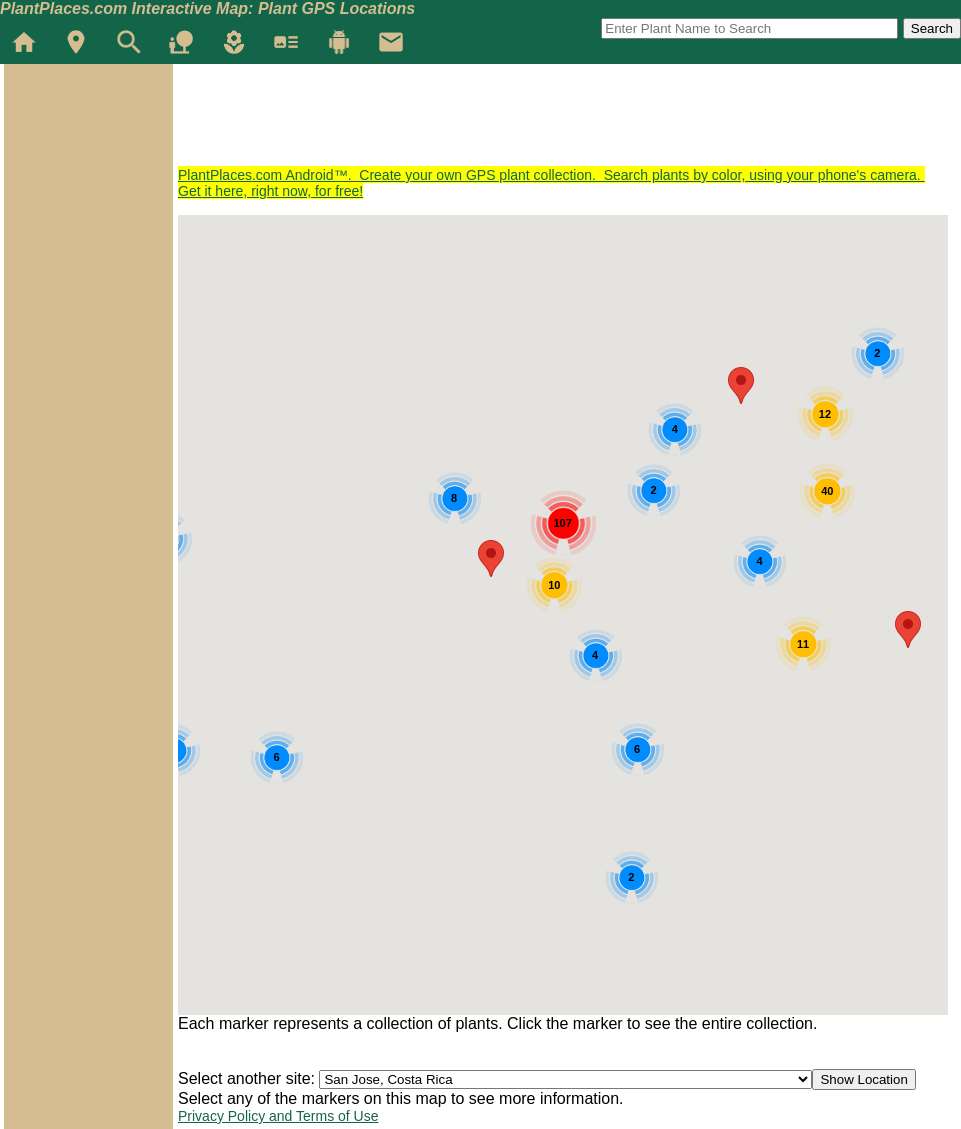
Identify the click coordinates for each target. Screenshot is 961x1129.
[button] (908, 629)
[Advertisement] (542, 122)
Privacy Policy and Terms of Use (278, 1116)
